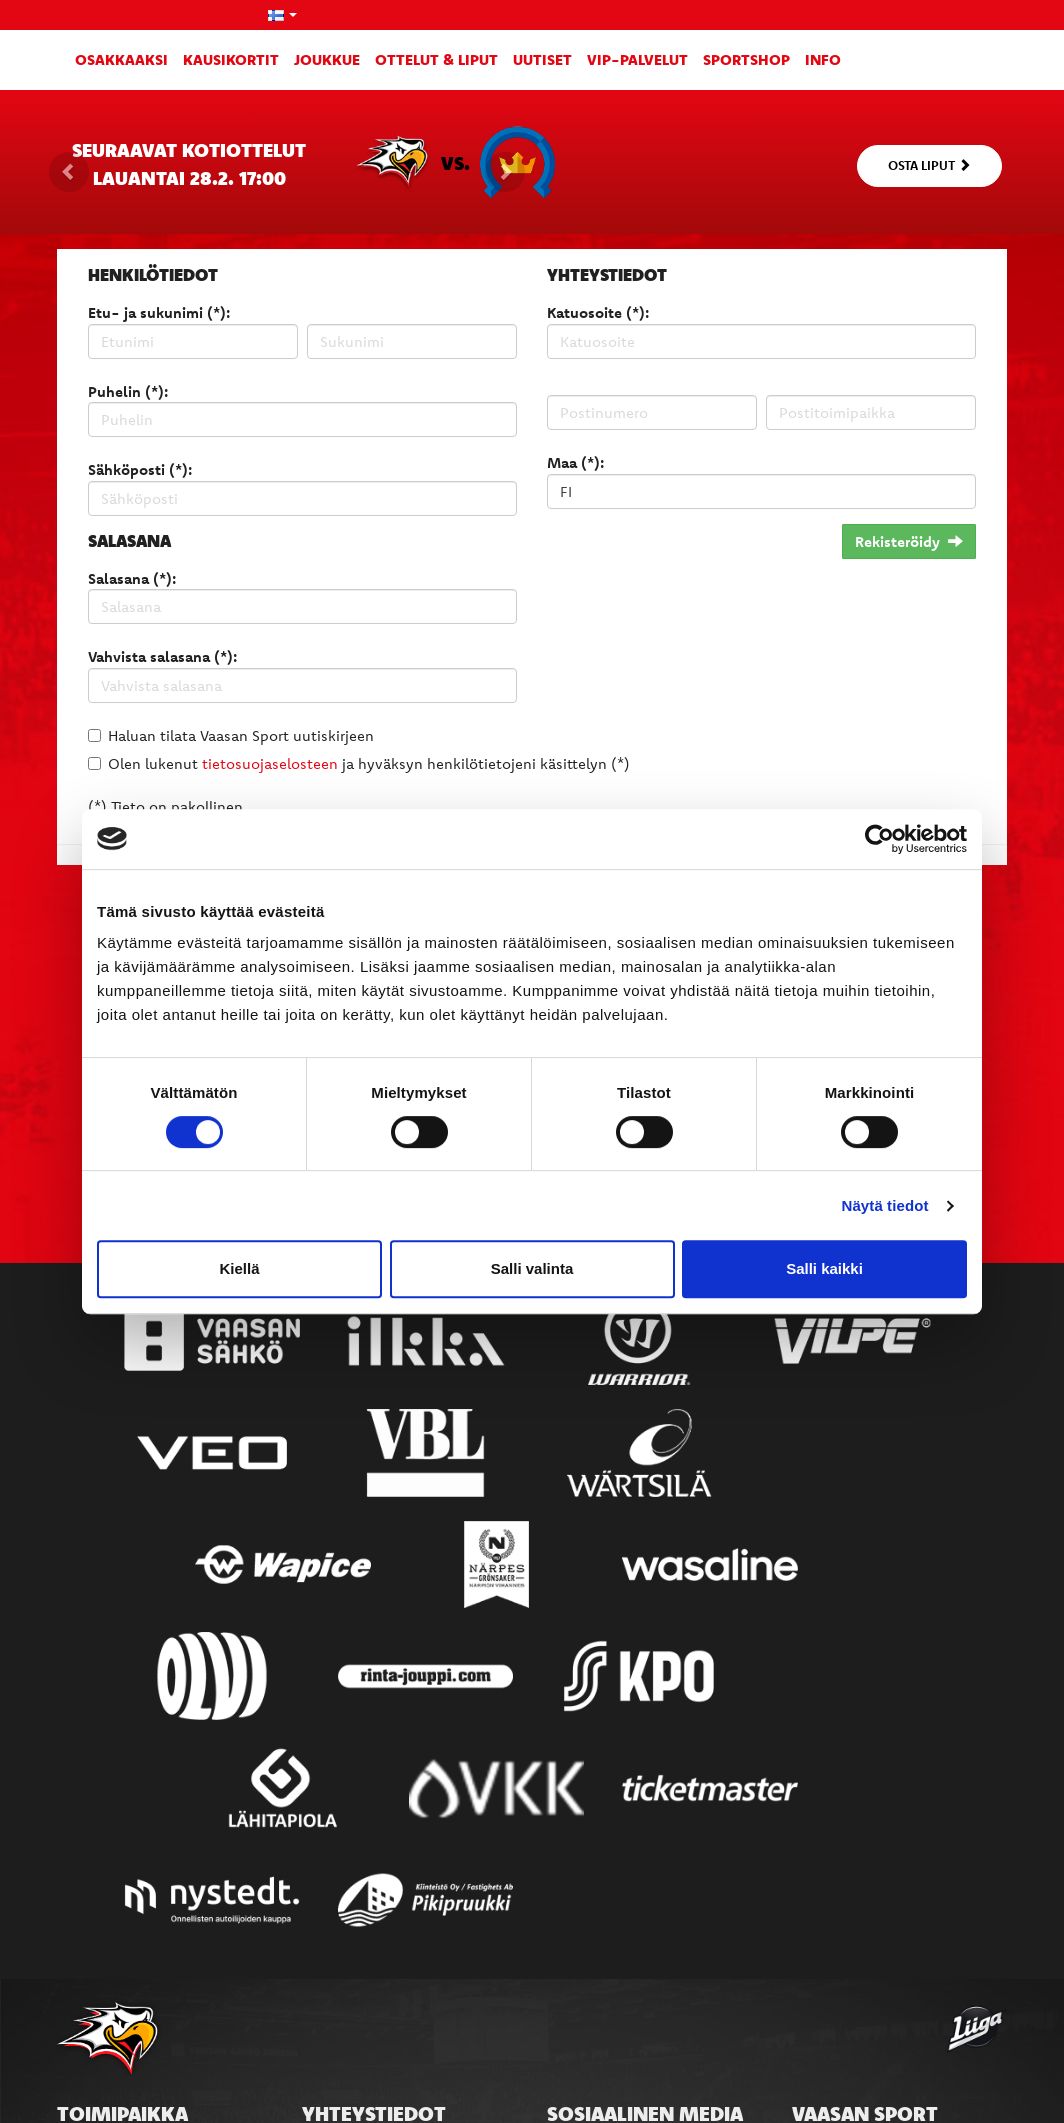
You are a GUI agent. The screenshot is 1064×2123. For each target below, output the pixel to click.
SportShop (746, 59)
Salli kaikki (824, 1268)
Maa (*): (575, 462)
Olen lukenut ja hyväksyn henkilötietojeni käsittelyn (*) (369, 763)
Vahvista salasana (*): (162, 656)
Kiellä (239, 1268)
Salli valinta (532, 1268)
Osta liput (929, 165)
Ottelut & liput (436, 59)
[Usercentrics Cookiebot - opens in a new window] (879, 839)
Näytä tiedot (885, 1205)
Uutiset (542, 59)
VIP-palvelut (637, 59)
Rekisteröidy (909, 541)
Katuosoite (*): (598, 312)
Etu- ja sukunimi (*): (159, 312)
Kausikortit (231, 59)
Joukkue (327, 59)
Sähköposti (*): (140, 469)
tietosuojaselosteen (270, 763)
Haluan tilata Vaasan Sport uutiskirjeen (241, 735)
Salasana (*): (132, 578)
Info (823, 59)
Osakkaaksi (121, 59)
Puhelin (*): (128, 391)
